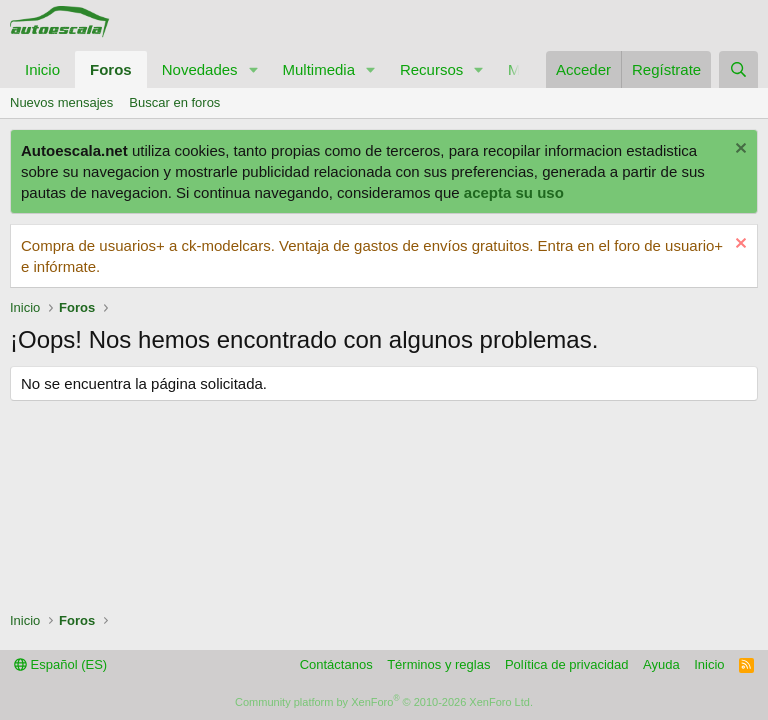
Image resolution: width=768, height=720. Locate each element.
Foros (111, 69)
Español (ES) (60, 664)
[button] (253, 69)
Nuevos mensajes (61, 102)
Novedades (200, 69)
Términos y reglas (438, 664)
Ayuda (661, 664)
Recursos (431, 69)
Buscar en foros (174, 102)
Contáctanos (336, 664)
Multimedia (318, 69)
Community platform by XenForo (384, 702)
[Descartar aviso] (738, 150)
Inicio (42, 69)
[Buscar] (738, 69)
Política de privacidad (567, 664)
